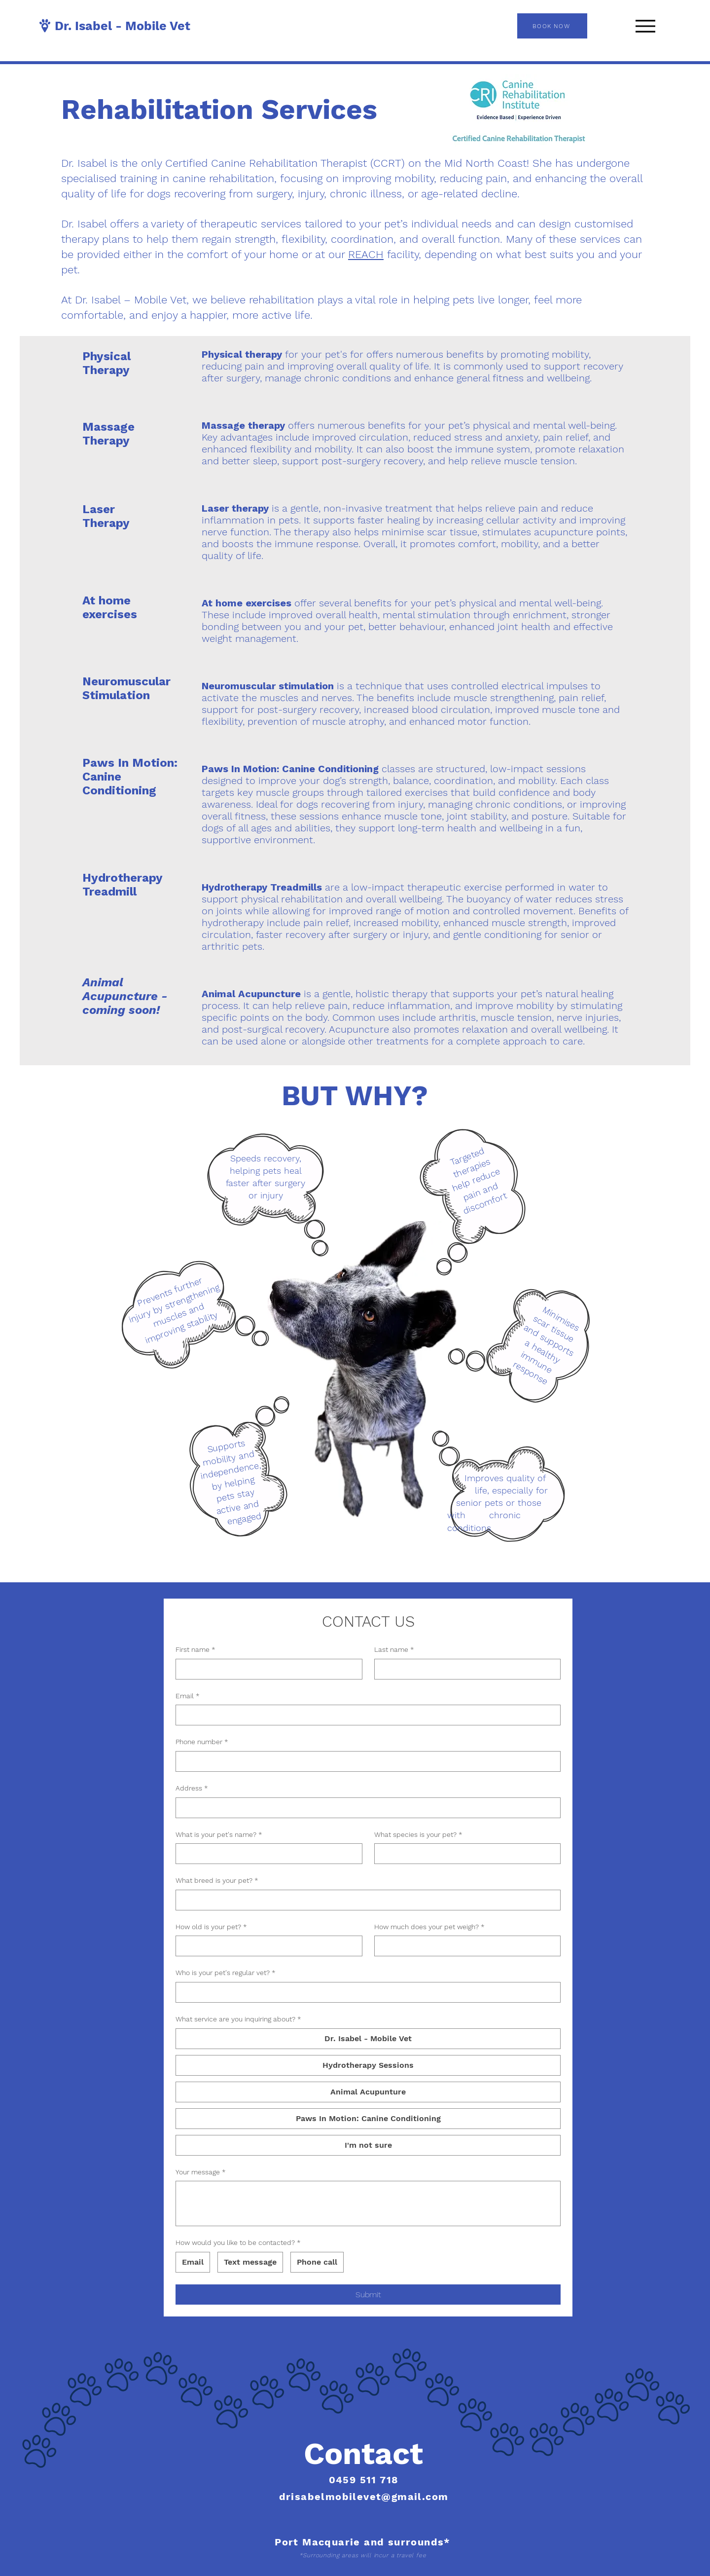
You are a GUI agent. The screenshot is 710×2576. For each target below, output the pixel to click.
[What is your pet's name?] (266, 1854)
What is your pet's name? (219, 1835)
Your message (201, 2172)
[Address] (365, 1808)
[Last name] (465, 1669)
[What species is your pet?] (465, 1854)
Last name (394, 1650)
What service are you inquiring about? (238, 2019)
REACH (366, 254)
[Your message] (368, 2203)
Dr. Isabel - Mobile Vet (122, 26)
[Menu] (645, 26)
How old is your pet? (211, 1927)
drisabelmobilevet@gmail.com (364, 2496)
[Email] (365, 1715)
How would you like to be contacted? (238, 2243)
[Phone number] (365, 1761)
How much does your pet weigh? (429, 1927)
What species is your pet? (418, 1835)
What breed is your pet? (217, 1881)
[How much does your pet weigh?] (465, 1946)
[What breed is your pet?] (365, 1900)
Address (192, 1788)
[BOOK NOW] (552, 25)
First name (195, 1650)
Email (188, 1696)
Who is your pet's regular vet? (226, 1973)
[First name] (266, 1669)
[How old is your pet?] (266, 1946)
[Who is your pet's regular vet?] (365, 1992)
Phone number (202, 1742)
